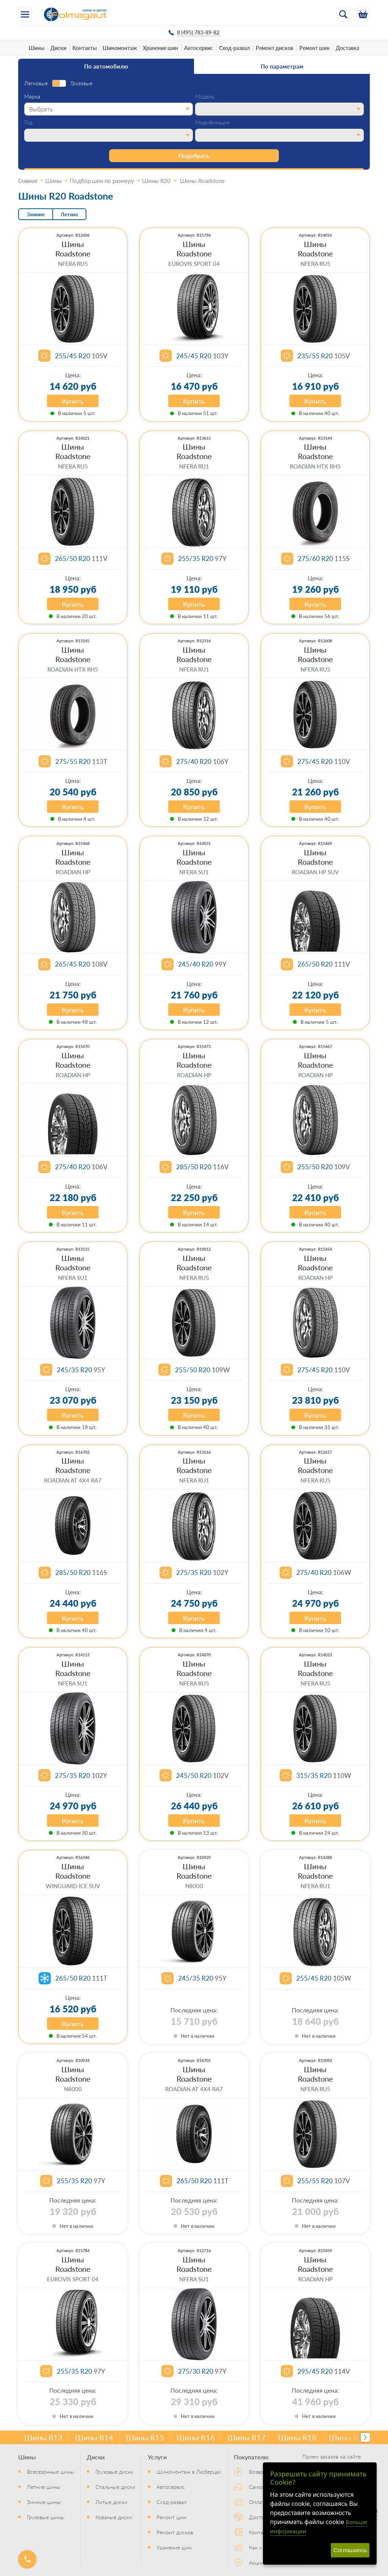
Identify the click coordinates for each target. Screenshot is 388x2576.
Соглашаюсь (350, 2550)
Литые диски (111, 2502)
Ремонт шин (314, 48)
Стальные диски (115, 2486)
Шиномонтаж (120, 48)
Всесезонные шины (50, 2471)
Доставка (347, 48)
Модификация (212, 122)
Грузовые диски (114, 2471)
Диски (58, 48)
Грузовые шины (45, 2517)
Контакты (84, 48)
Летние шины (43, 2486)
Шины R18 (297, 2437)
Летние (69, 214)
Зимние (36, 214)
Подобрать (194, 155)
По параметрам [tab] (282, 66)
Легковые (36, 83)
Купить (73, 401)
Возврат (259, 2471)
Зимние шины (44, 2502)
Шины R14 (94, 2437)
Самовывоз (262, 2486)
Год (28, 122)
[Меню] (25, 14)
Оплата (258, 2502)
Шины (36, 48)
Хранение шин (160, 48)
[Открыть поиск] (343, 14)
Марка (32, 96)
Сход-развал (234, 48)
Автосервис (198, 48)
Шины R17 (246, 2437)
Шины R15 (145, 2437)
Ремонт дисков (274, 48)
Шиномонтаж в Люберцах (188, 2471)
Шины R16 (196, 2437)
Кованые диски (113, 2517)
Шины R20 (348, 2437)
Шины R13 (43, 2437)
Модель (204, 96)
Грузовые (81, 83)
